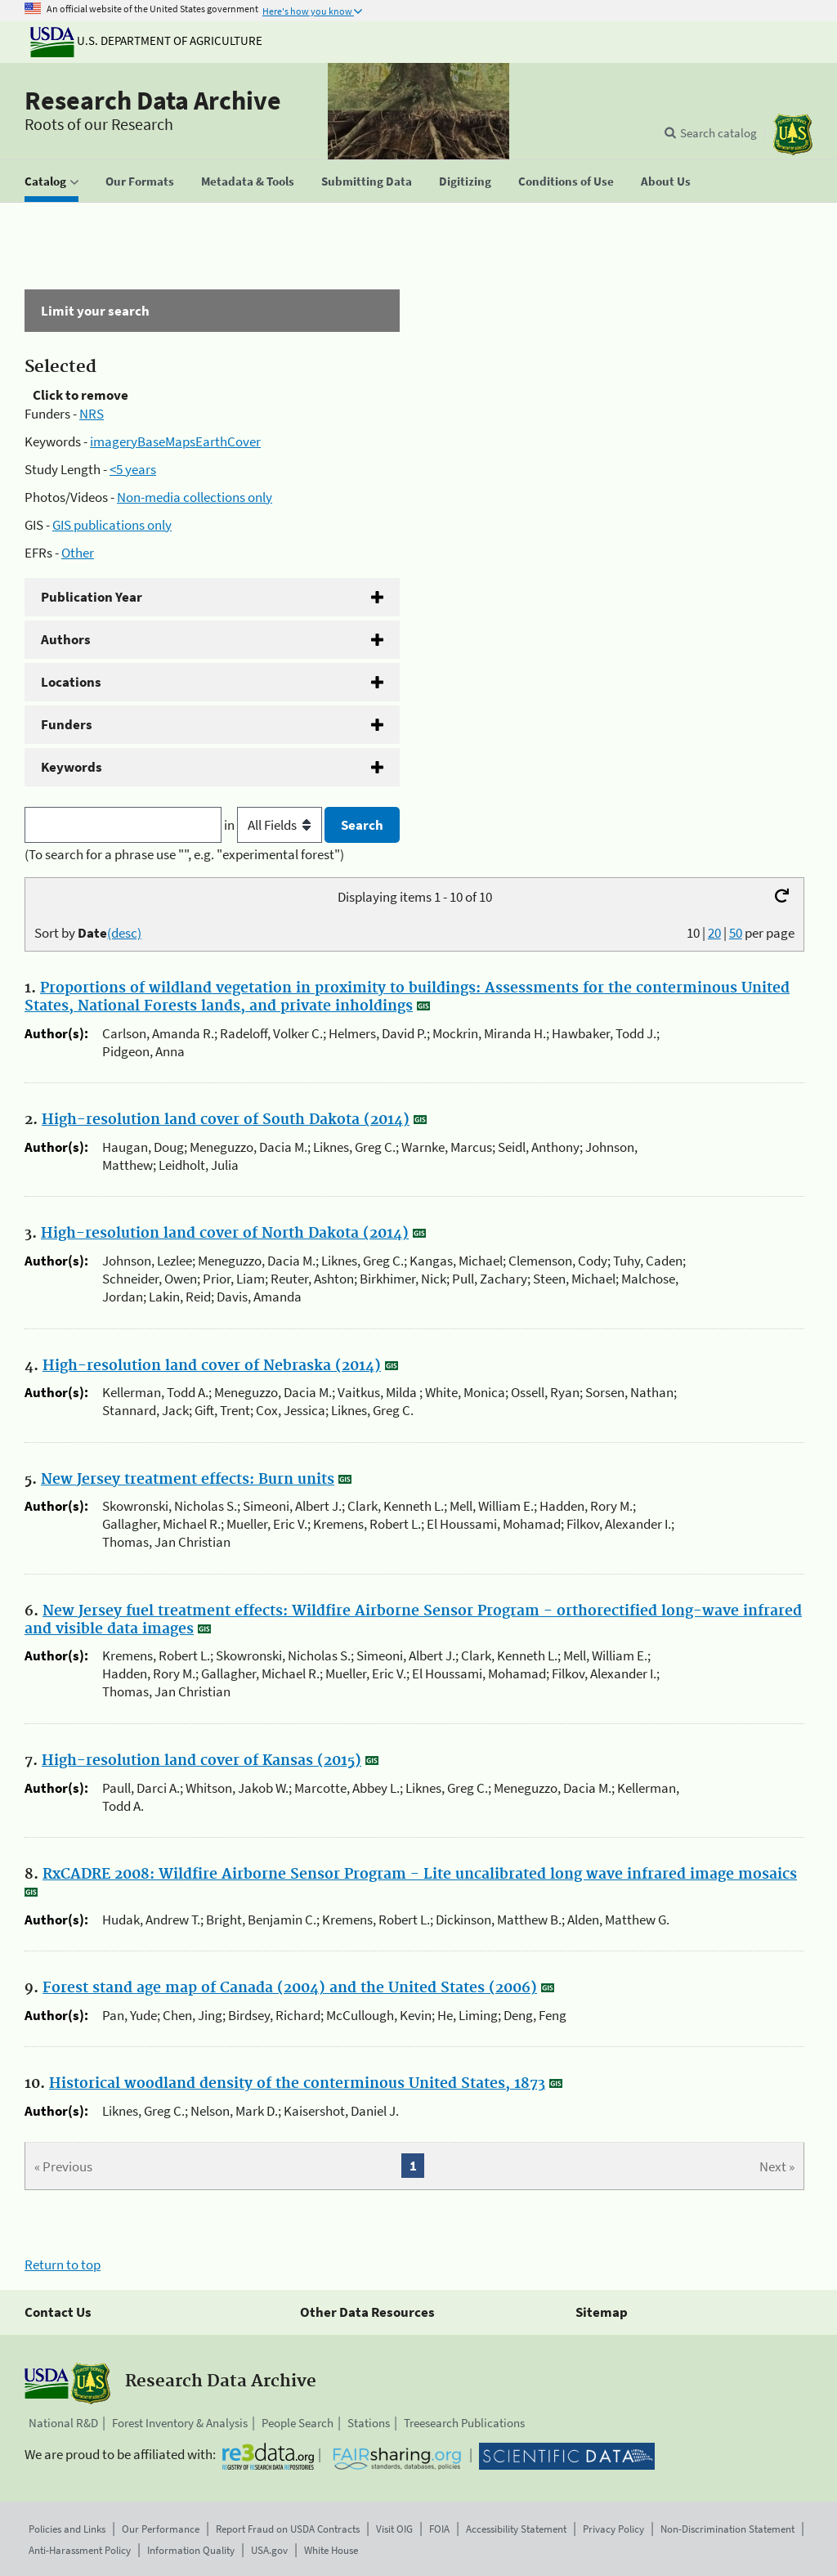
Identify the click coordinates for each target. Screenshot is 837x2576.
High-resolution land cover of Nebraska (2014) (212, 1366)
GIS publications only (112, 525)
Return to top (63, 2265)
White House (331, 2550)
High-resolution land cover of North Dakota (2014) (225, 1234)
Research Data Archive (153, 100)
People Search (297, 2422)
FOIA (439, 2529)
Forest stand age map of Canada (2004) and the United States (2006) (290, 1988)
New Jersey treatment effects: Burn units (187, 1480)
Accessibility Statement (516, 2529)
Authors (66, 639)
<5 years (133, 469)
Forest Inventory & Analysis (180, 2422)
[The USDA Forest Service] (792, 134)
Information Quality (191, 2550)
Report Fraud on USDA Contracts (288, 2529)
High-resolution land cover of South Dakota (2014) (226, 1120)
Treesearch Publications (464, 2422)
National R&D (63, 2422)
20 (714, 933)
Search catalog (718, 133)
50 (735, 933)
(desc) (124, 933)
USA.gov (269, 2550)
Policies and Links (67, 2529)
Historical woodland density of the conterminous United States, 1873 (297, 2084)
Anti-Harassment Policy (80, 2550)
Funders (66, 724)
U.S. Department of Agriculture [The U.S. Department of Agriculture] (146, 40)
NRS (91, 414)
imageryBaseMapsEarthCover (175, 441)
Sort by (87, 933)
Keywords (71, 767)
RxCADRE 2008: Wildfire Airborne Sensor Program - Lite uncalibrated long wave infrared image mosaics (420, 1875)
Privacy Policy (613, 2529)
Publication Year (91, 597)
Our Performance (160, 2529)
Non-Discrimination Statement (727, 2529)
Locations (71, 682)
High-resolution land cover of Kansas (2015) (201, 1761)
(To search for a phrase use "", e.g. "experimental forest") (184, 854)
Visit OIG (394, 2529)
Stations (368, 2422)
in (274, 825)
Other (77, 553)
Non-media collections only (194, 497)
